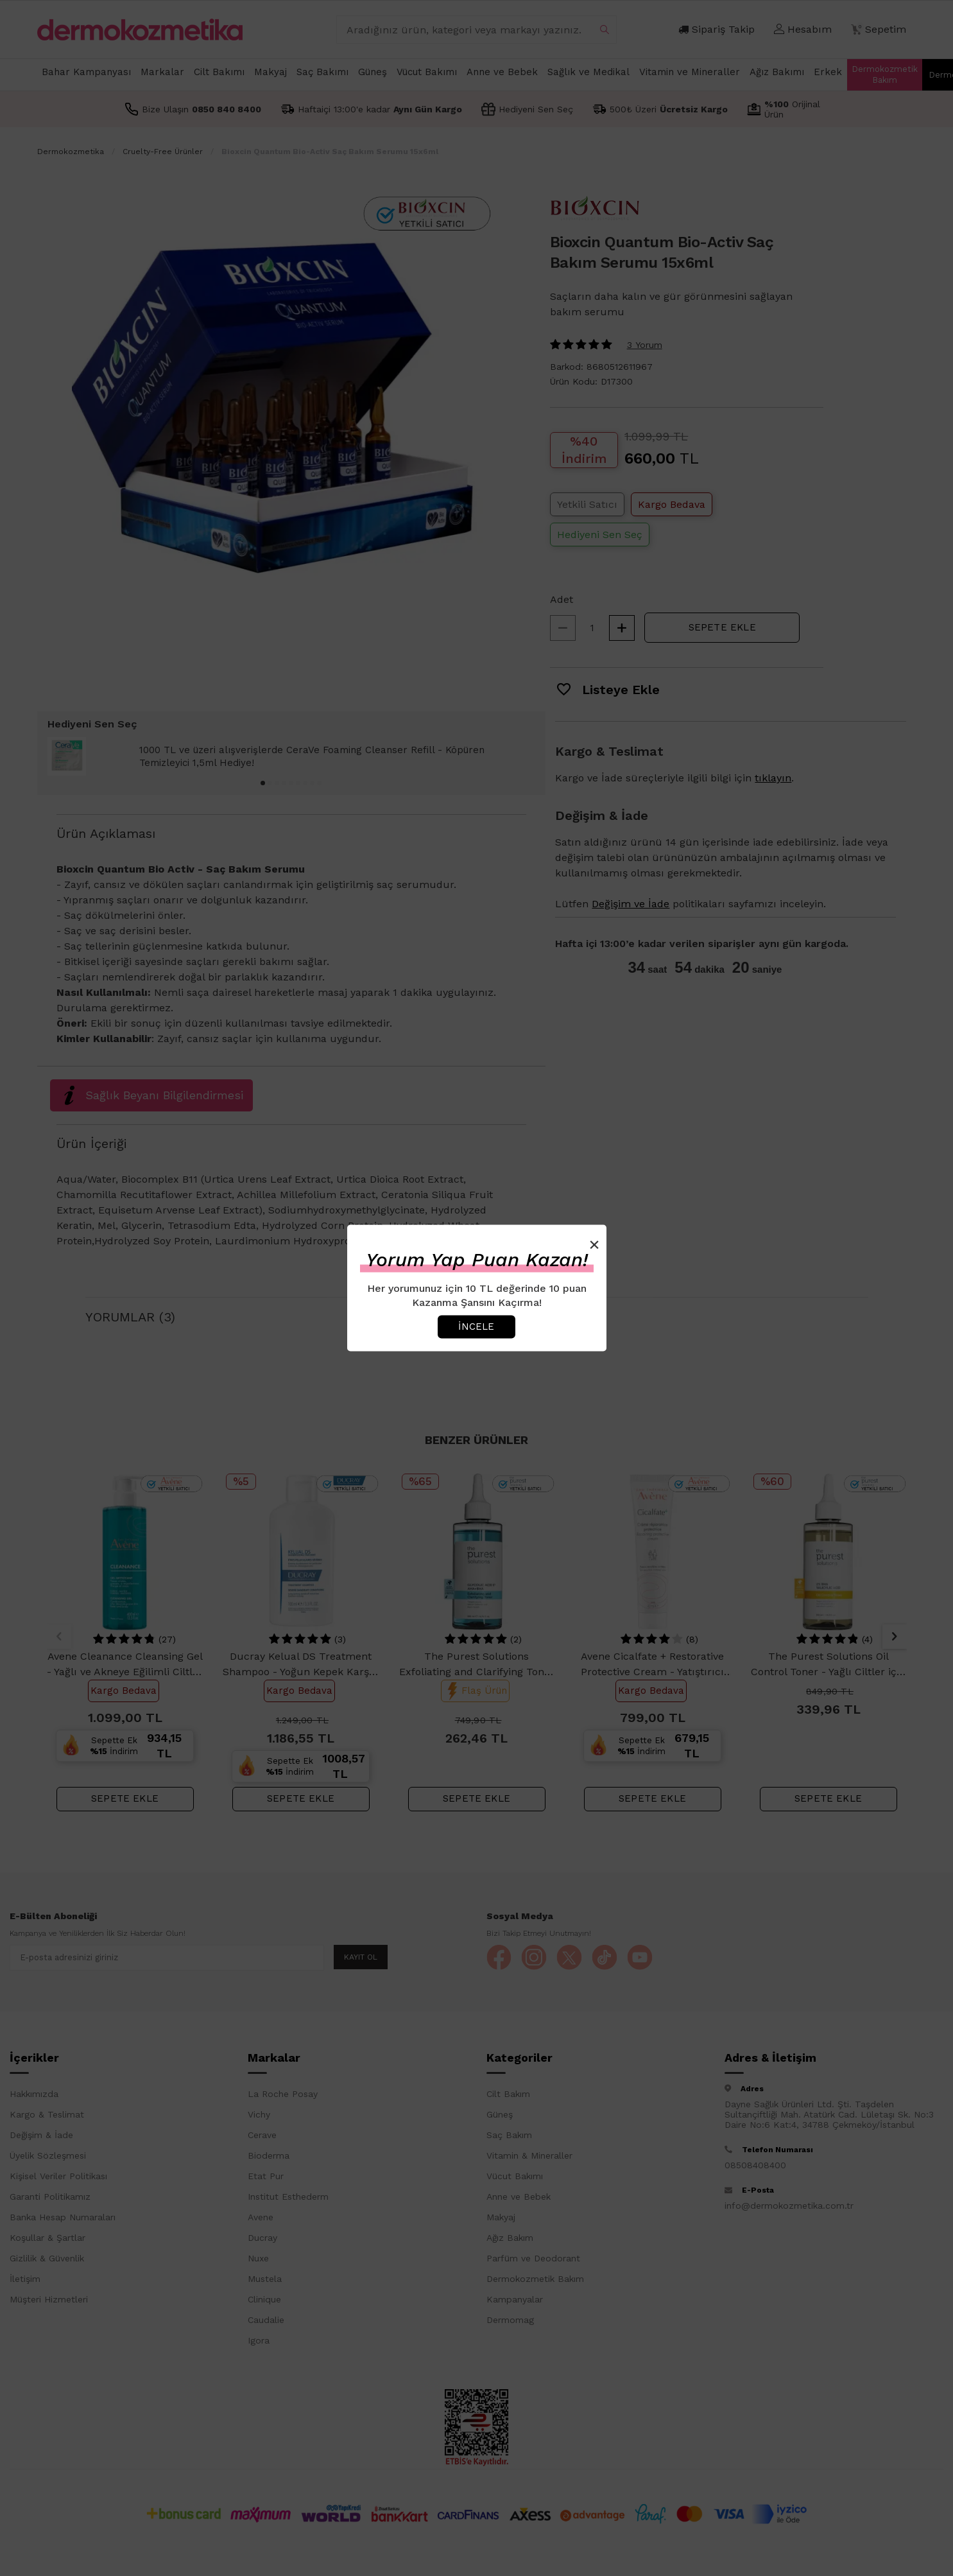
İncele (476, 1326)
